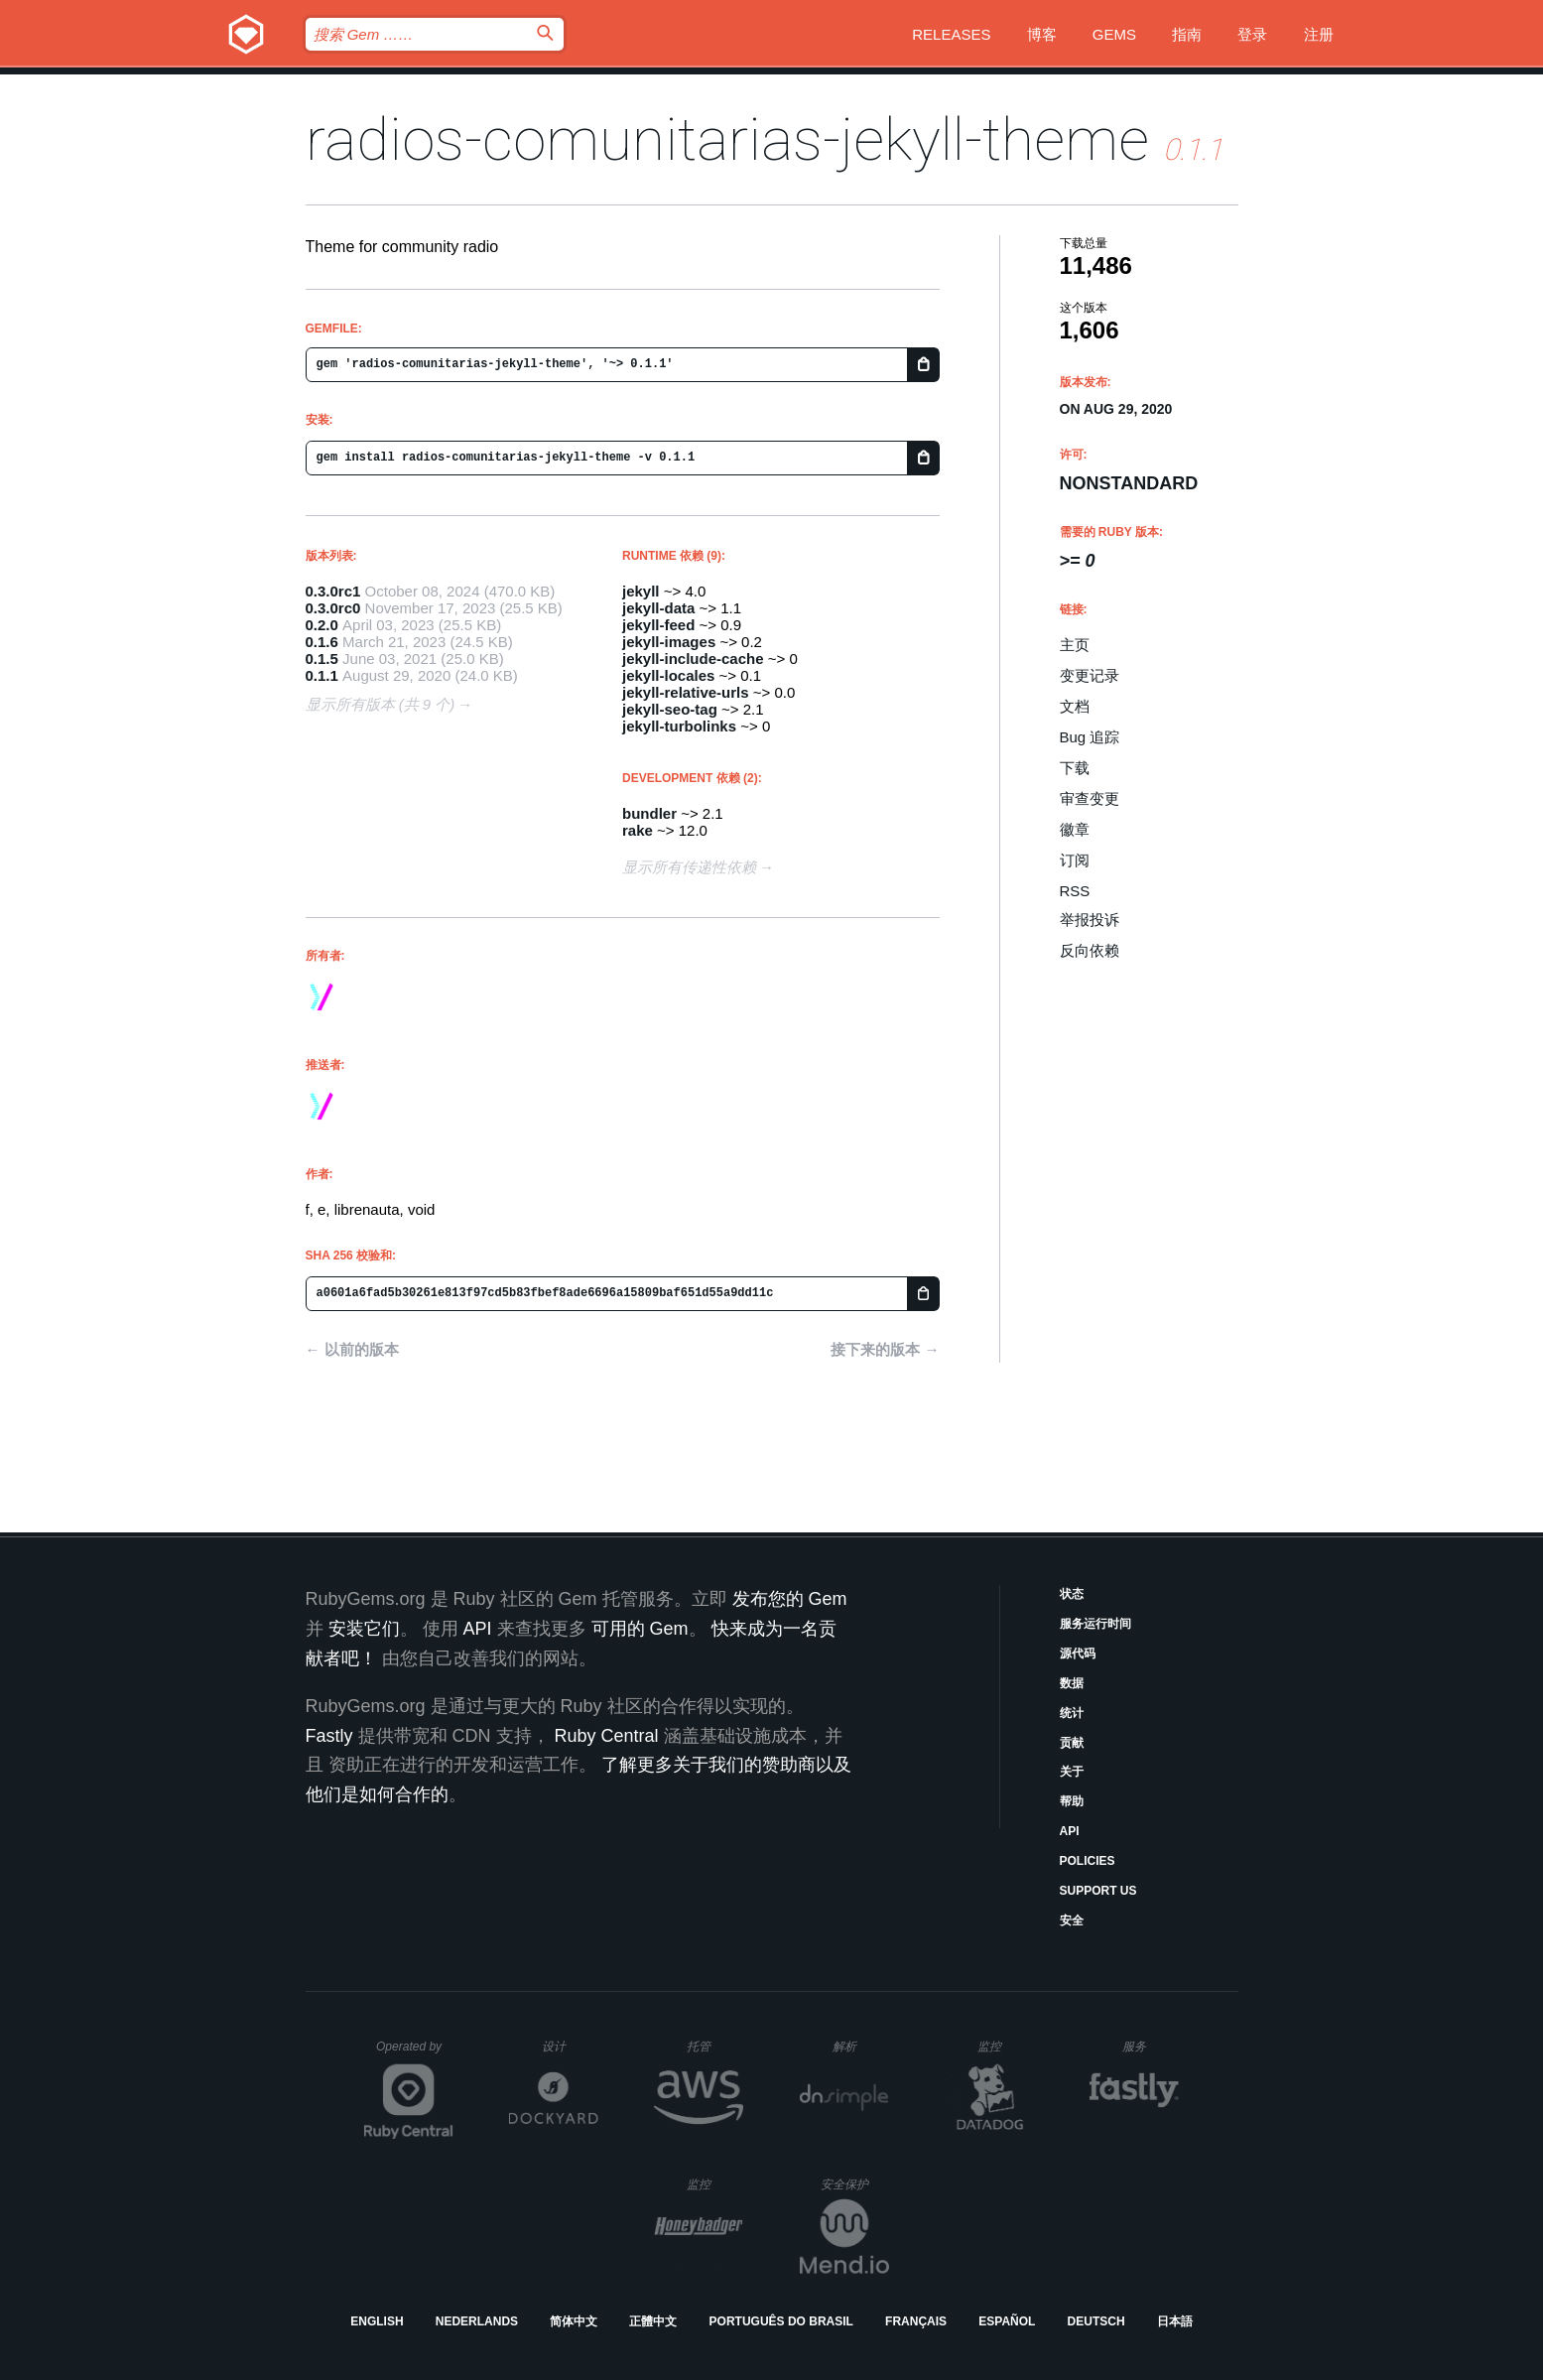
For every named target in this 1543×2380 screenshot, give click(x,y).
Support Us (1098, 1891)
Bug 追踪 (1090, 736)
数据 (1072, 1683)
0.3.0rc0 (333, 607)
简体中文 (573, 2321)
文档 (1075, 706)
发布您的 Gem (789, 1599)
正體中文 (653, 2321)
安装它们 (364, 1629)
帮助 (1072, 1801)
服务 (1150, 2046)
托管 (712, 2046)
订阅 (1075, 860)
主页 (1075, 644)
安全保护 (855, 2184)
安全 (1072, 1920)
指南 (1187, 34)
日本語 (1175, 2321)
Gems (1114, 34)
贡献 (1072, 1743)
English (376, 2321)
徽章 (1075, 829)
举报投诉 (1089, 919)
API (1070, 1831)
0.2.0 (322, 624)
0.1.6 (322, 641)
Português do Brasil (781, 2321)
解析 (861, 2046)
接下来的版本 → (885, 1349)
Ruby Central (607, 1736)
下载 (1075, 767)
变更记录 (1089, 675)
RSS (1075, 890)
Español (1006, 2321)
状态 (1072, 1594)
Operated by (414, 2053)
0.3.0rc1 (333, 591)
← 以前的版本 (352, 1349)
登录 (1252, 34)
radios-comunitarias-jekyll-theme (727, 139)
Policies (1087, 1861)
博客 (1042, 34)
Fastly (329, 1736)
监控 (1005, 2046)
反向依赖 (1089, 950)
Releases (951, 34)
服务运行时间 (1095, 1624)
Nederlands (477, 2321)
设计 (570, 2046)
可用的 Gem (640, 1629)
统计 (1072, 1713)
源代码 (1077, 1653)
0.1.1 (322, 675)
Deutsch (1096, 2321)
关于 (1072, 1772)
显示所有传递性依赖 (689, 867)
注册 (1319, 34)
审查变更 (1089, 798)
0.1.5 (322, 658)
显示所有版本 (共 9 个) (380, 704)
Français (916, 2321)
